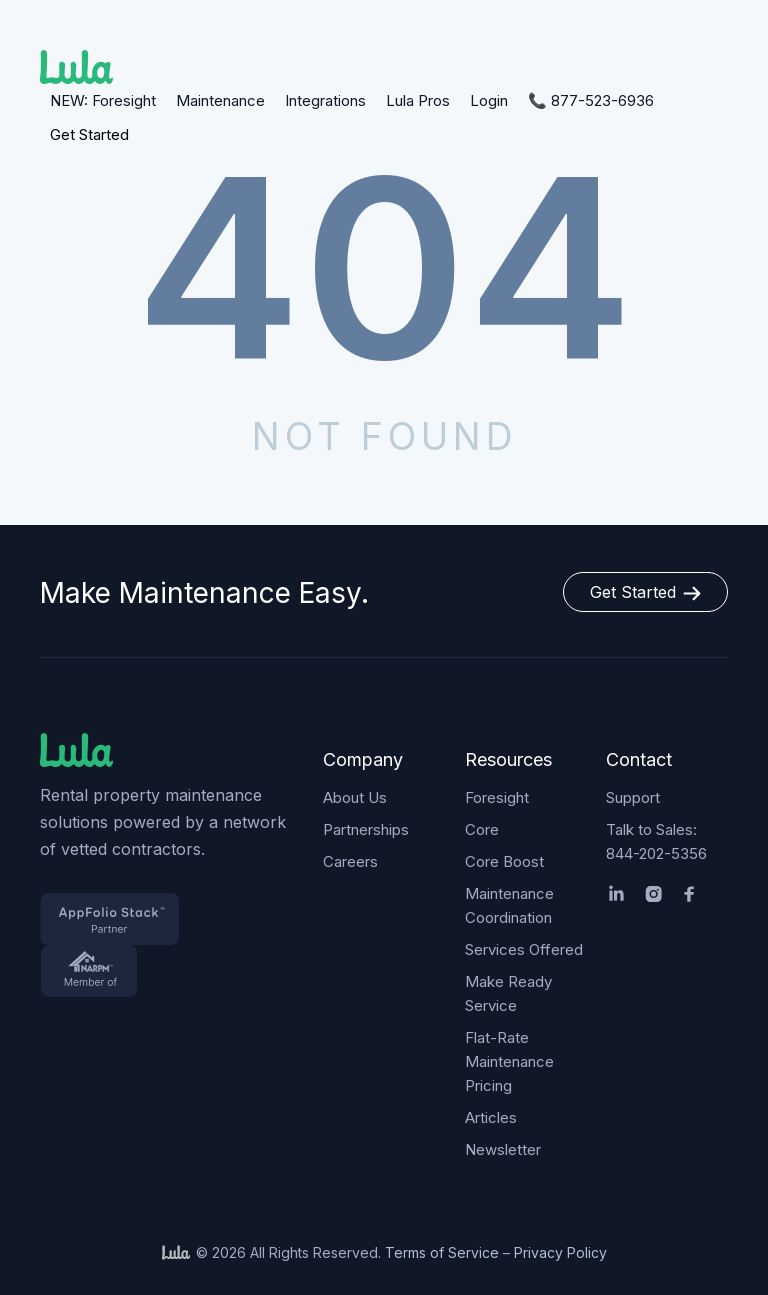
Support (633, 797)
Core (482, 829)
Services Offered (524, 949)
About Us (355, 797)
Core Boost (504, 861)
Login (489, 100)
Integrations (325, 100)
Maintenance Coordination (509, 905)
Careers (350, 861)
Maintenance (220, 100)
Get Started (89, 134)
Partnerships (366, 829)
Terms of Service (442, 1252)
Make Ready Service (508, 993)
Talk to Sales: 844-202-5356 (656, 841)
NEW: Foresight (103, 100)
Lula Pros (418, 100)
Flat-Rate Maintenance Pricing (509, 1061)
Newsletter (503, 1149)
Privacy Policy (560, 1252)
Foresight (497, 797)
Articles (491, 1117)
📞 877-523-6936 (591, 100)
